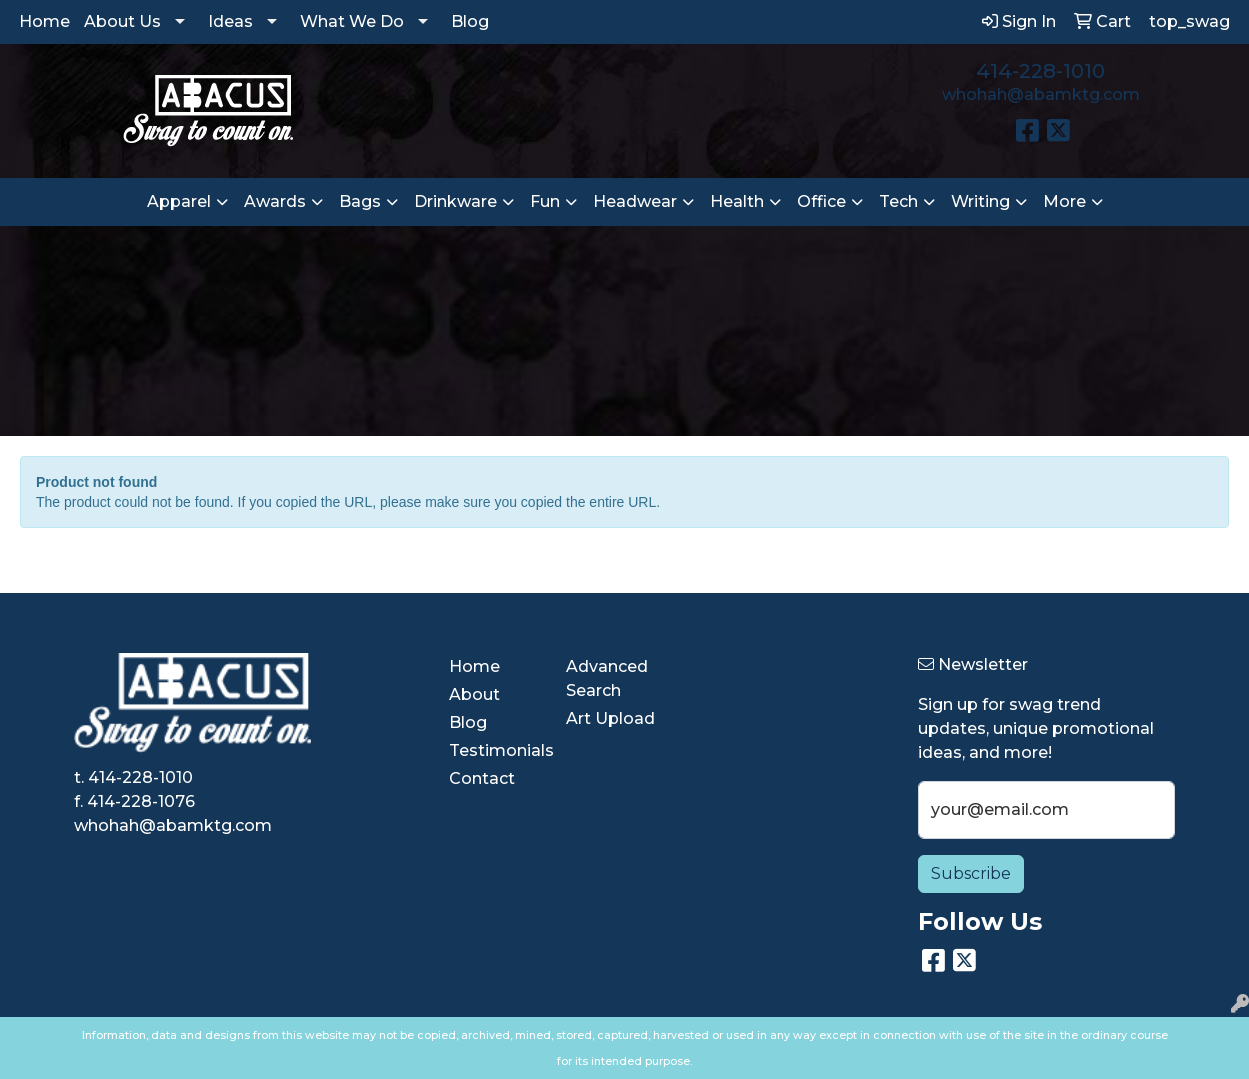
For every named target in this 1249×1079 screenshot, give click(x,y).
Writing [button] (980, 201)
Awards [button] (275, 201)
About (474, 694)
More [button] (1064, 201)
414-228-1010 (1040, 71)
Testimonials (495, 750)
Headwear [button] (635, 201)
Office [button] (821, 201)
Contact (482, 778)
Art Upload (610, 718)
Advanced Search (607, 678)
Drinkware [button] (455, 201)
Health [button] (737, 201)
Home (44, 21)
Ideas (230, 21)
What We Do (352, 21)
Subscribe (971, 873)
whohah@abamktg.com (1041, 94)
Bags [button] (360, 201)
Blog (470, 21)
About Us (122, 21)
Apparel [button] (179, 201)
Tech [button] (898, 201)
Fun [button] (545, 201)
